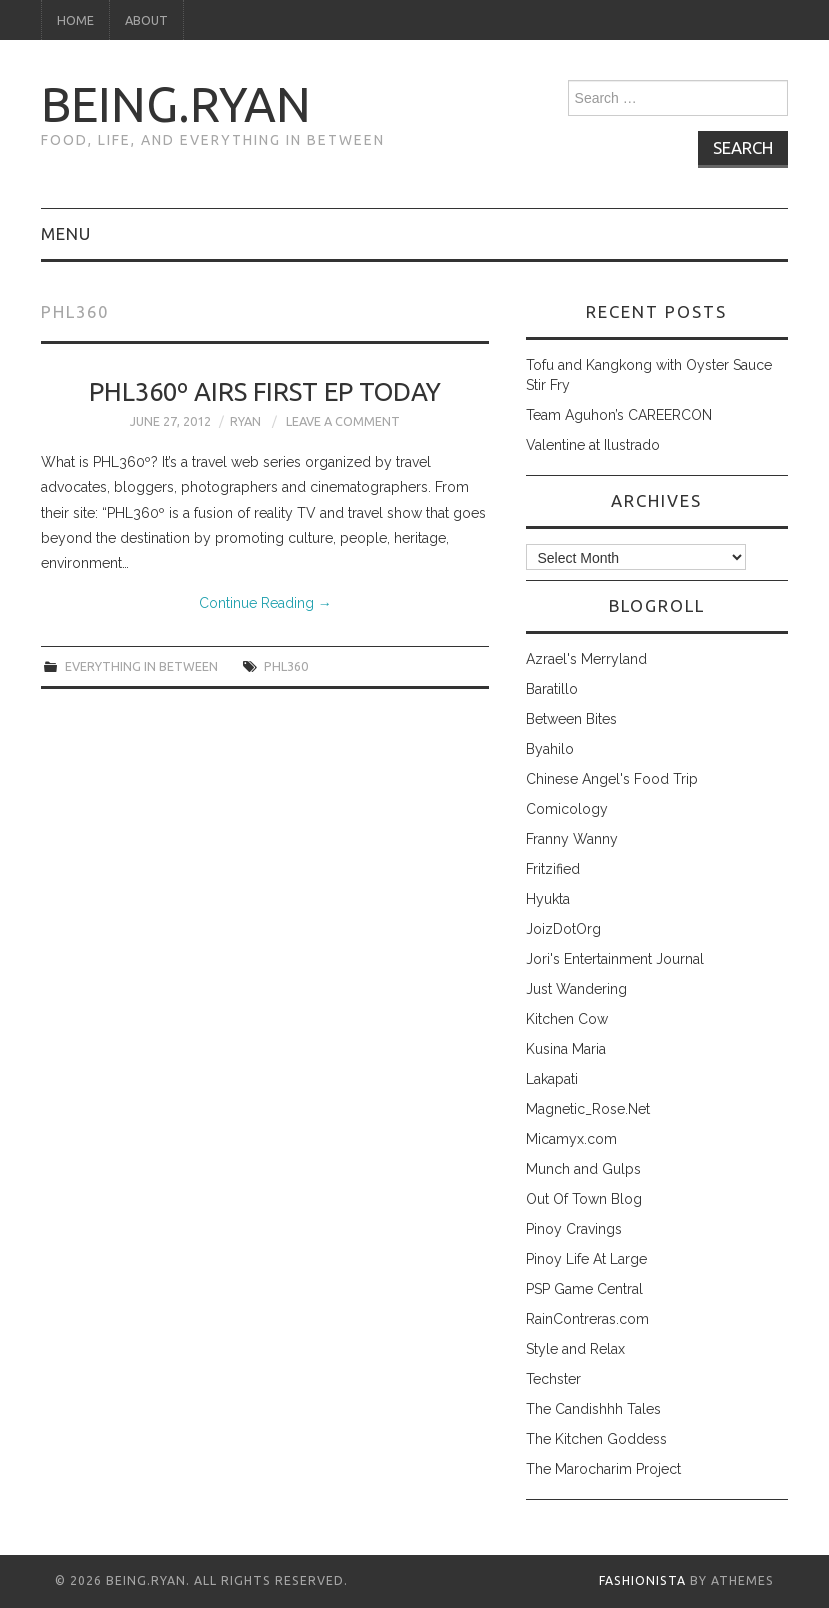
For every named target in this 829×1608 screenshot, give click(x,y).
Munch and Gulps (583, 1169)
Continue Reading (265, 603)
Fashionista (642, 1580)
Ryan (245, 421)
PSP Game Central (584, 1289)
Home (75, 20)
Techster (553, 1379)
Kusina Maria (566, 1049)
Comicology (567, 809)
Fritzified (553, 869)
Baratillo (552, 689)
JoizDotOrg (563, 929)
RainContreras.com (587, 1319)
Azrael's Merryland (586, 659)
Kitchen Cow (567, 1019)
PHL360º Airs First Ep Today (265, 391)
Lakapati (552, 1079)
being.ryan (176, 104)
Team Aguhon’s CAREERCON (619, 415)
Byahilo (550, 749)
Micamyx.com (571, 1139)
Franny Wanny (572, 839)
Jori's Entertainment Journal (615, 959)
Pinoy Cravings (574, 1229)
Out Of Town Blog (584, 1199)
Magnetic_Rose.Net (588, 1109)
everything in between (141, 666)
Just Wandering (576, 989)
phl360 (286, 666)
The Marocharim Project (603, 1469)
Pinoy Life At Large (586, 1259)
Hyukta (548, 899)
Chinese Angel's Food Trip (612, 779)
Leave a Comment (343, 421)
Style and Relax (575, 1349)
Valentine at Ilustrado (593, 445)
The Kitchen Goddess (596, 1439)
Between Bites (571, 719)
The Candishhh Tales (593, 1409)
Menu (66, 233)
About (146, 20)
